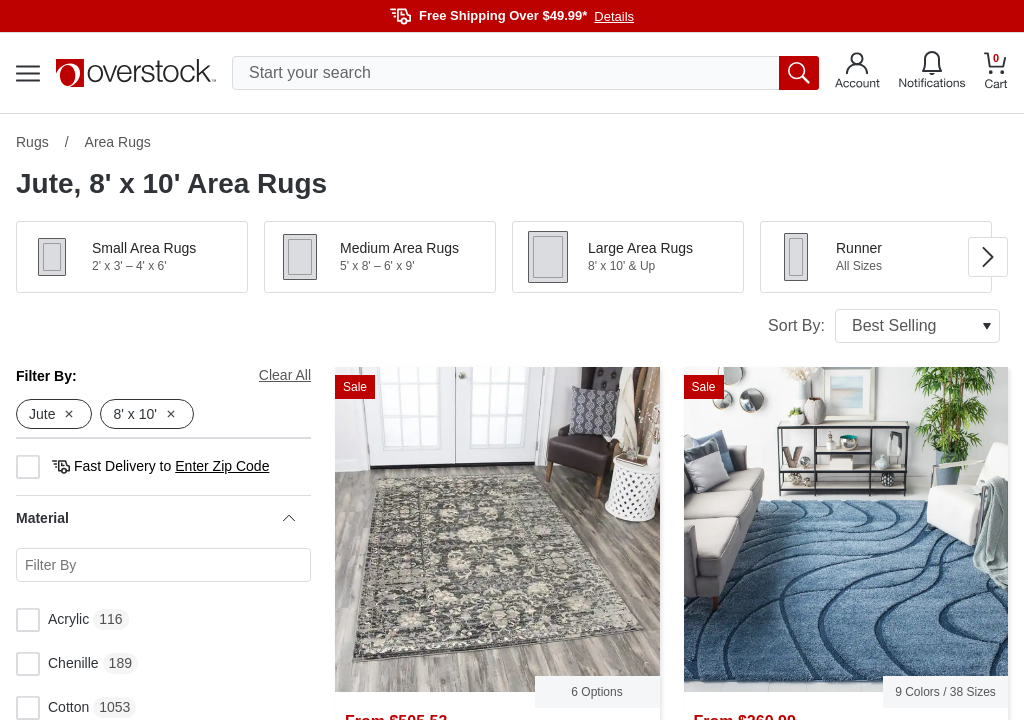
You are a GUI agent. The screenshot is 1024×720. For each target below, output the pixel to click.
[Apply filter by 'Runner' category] (876, 257)
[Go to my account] (857, 73)
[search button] (799, 73)
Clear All (285, 375)
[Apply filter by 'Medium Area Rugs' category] (380, 257)
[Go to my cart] (996, 73)
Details (614, 16)
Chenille (57, 664)
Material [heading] (155, 518)
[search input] (525, 73)
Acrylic (52, 620)
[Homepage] (136, 73)
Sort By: (884, 326)
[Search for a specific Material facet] (163, 565)
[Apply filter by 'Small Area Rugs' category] (132, 257)
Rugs (32, 142)
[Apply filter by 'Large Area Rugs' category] (628, 257)
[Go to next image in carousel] (988, 257)
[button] (132, 257)
